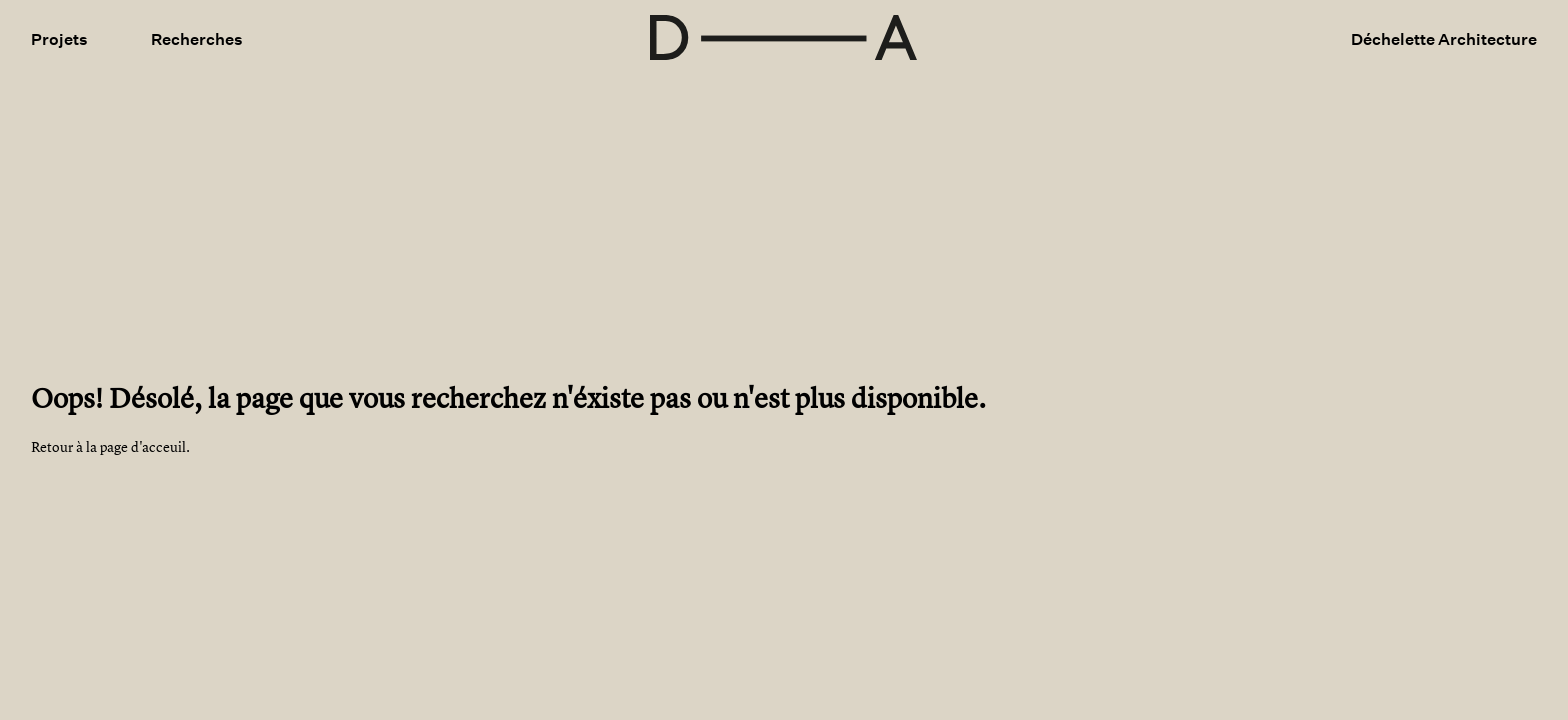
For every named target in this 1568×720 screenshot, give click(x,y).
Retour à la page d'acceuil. (110, 446)
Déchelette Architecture (1444, 39)
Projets (59, 39)
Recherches (197, 39)
